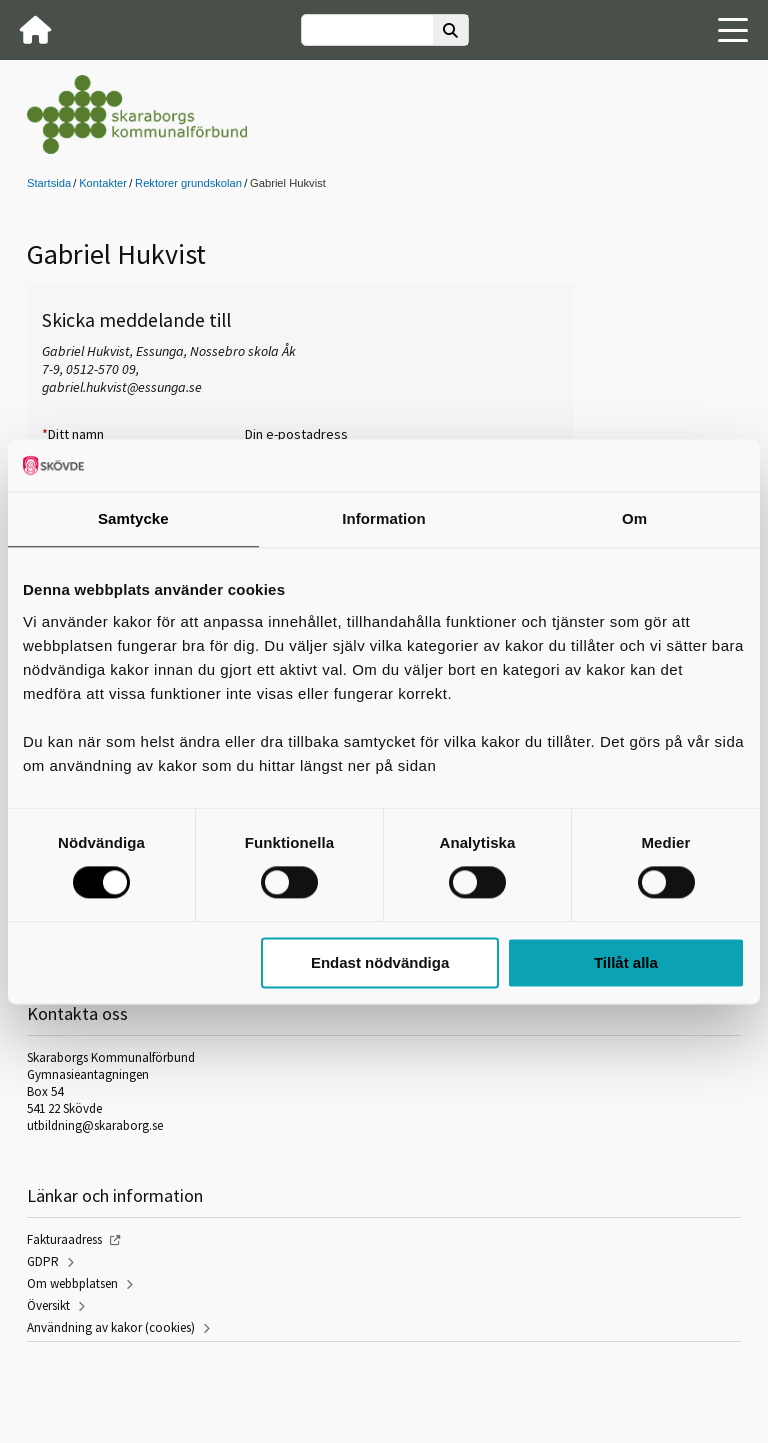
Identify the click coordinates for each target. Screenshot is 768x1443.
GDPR (43, 1261)
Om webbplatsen (72, 1283)
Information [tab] (384, 518)
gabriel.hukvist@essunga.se (122, 387)
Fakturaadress (64, 1239)
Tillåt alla (626, 962)
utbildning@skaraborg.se (95, 1125)
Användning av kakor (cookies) (111, 1327)
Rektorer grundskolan (188, 183)
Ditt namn (73, 434)
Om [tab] (634, 518)
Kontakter (103, 183)
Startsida (49, 183)
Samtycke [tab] (133, 518)
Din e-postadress (296, 434)
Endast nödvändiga (380, 962)
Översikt (48, 1305)
